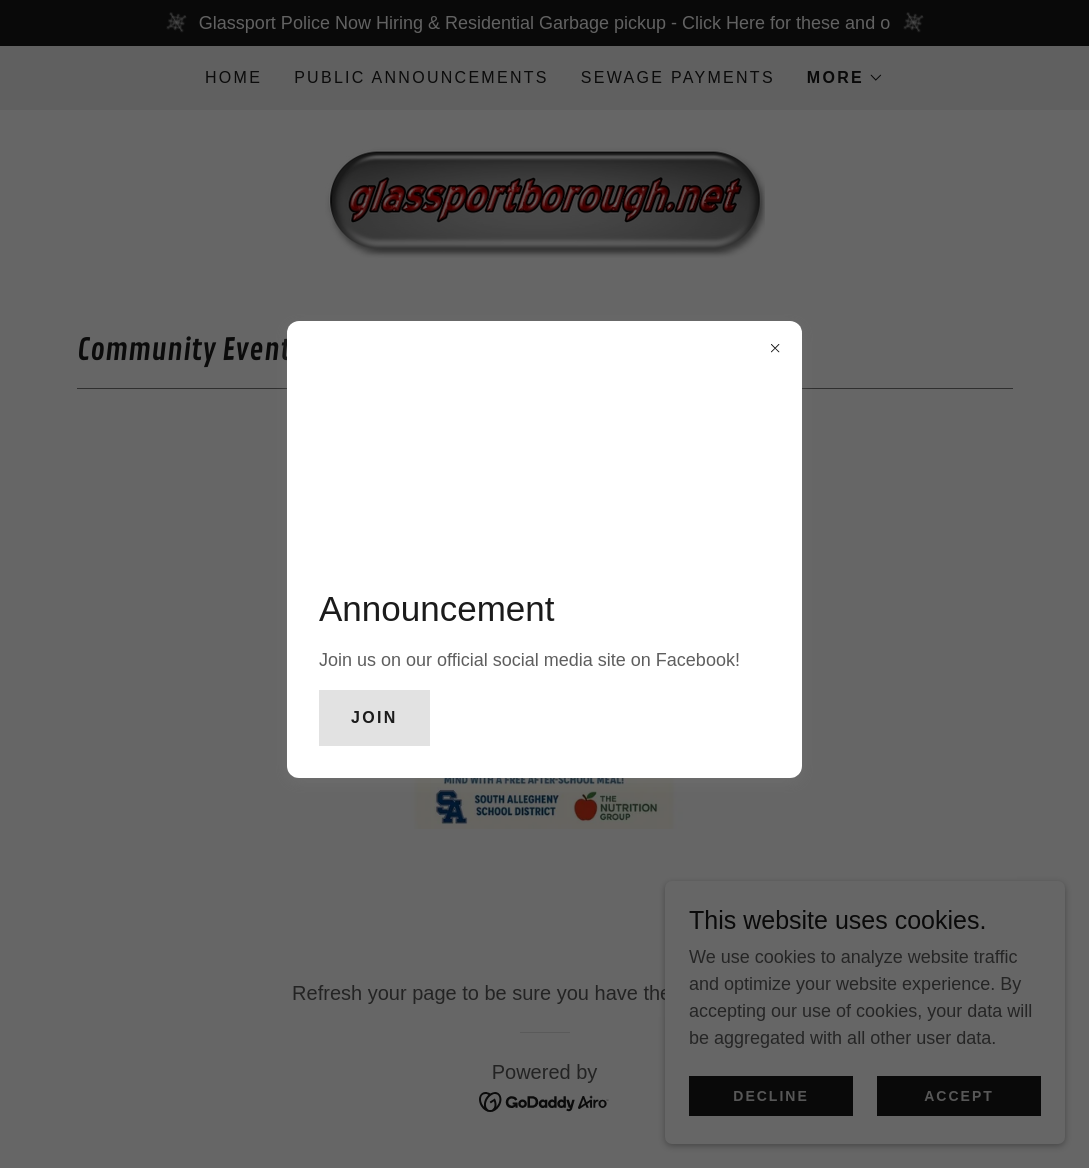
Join (374, 717)
